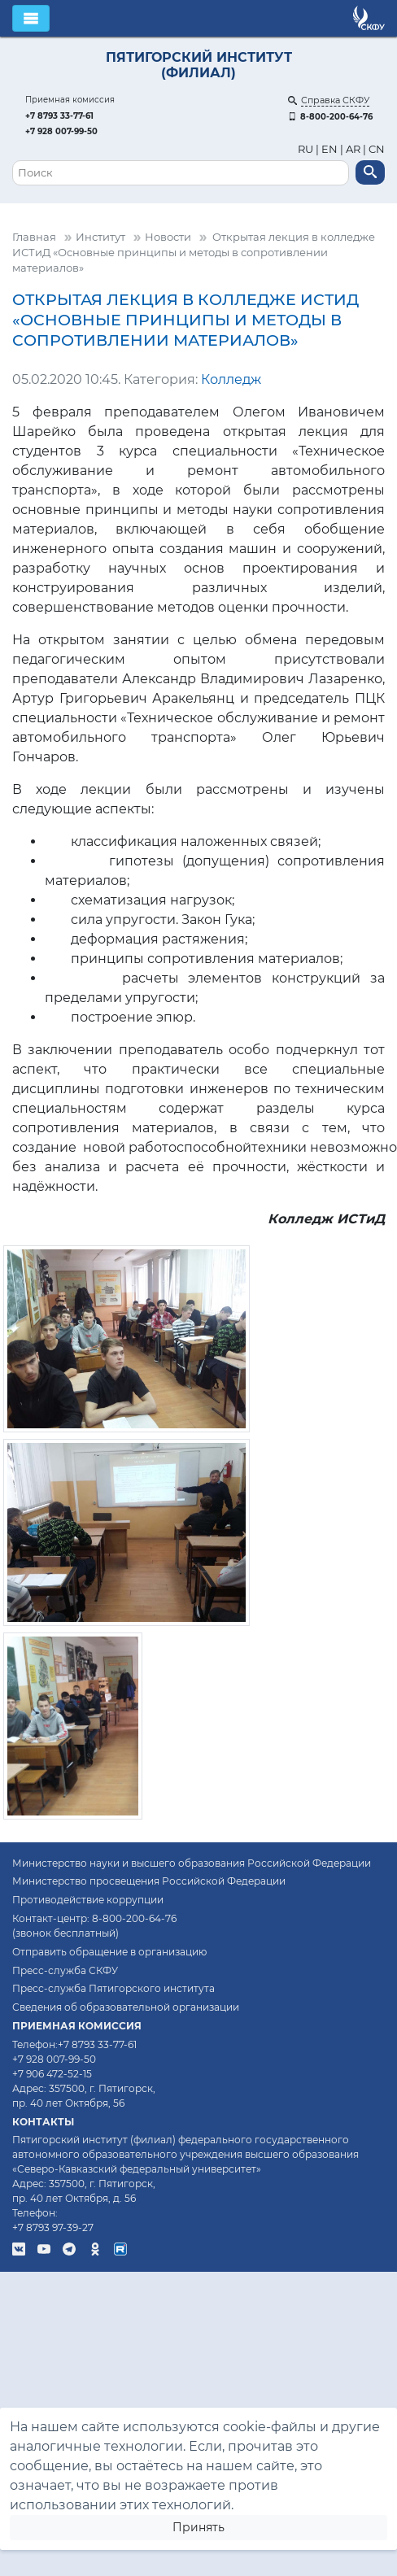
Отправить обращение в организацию (109, 1952)
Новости (168, 237)
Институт (100, 237)
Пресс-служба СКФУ (65, 1970)
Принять (198, 2527)
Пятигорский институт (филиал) (199, 65)
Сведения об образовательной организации (125, 2007)
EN (329, 149)
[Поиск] (180, 172)
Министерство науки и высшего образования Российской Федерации (191, 1863)
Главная (34, 237)
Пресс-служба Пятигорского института (113, 1988)
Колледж (231, 379)
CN (377, 149)
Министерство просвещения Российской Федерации (149, 1881)
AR (353, 149)
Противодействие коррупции (88, 1900)
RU (307, 149)
